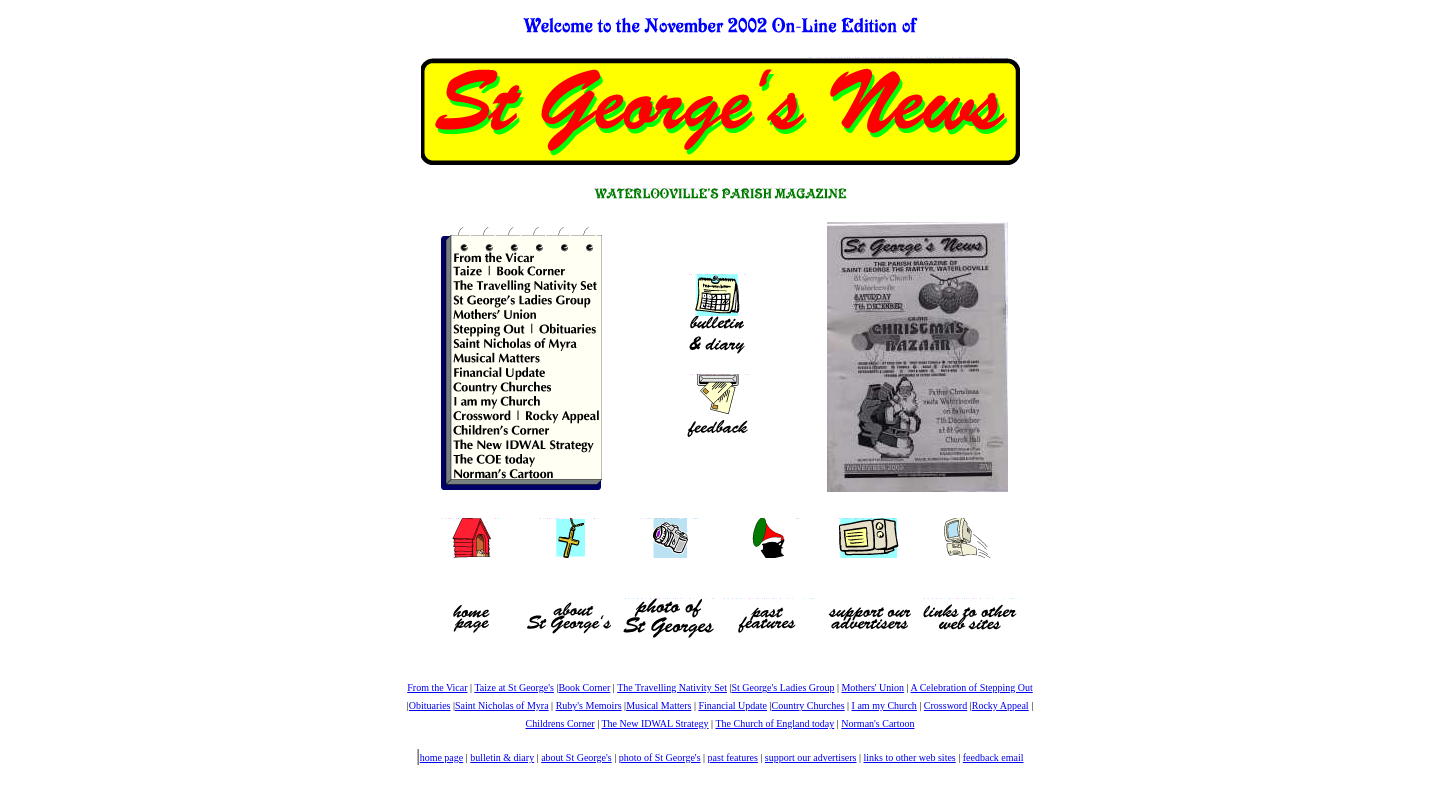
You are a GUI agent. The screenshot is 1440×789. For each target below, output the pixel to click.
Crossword (945, 705)
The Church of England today (774, 723)
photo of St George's (660, 757)
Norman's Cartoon (877, 723)
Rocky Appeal (1000, 705)
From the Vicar (437, 687)
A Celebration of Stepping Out (972, 687)
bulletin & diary (502, 757)
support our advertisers (811, 757)
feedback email (993, 757)
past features (733, 757)
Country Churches (808, 705)
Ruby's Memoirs (589, 705)
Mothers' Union (872, 687)
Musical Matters (658, 705)
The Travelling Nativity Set (672, 687)
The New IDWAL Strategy (654, 723)
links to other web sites (910, 757)
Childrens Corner (560, 723)
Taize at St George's (514, 687)
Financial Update (732, 705)
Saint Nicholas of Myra (502, 705)
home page (442, 757)
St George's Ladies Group (782, 687)
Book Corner (584, 687)
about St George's (576, 757)
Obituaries (430, 705)
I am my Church (884, 705)
